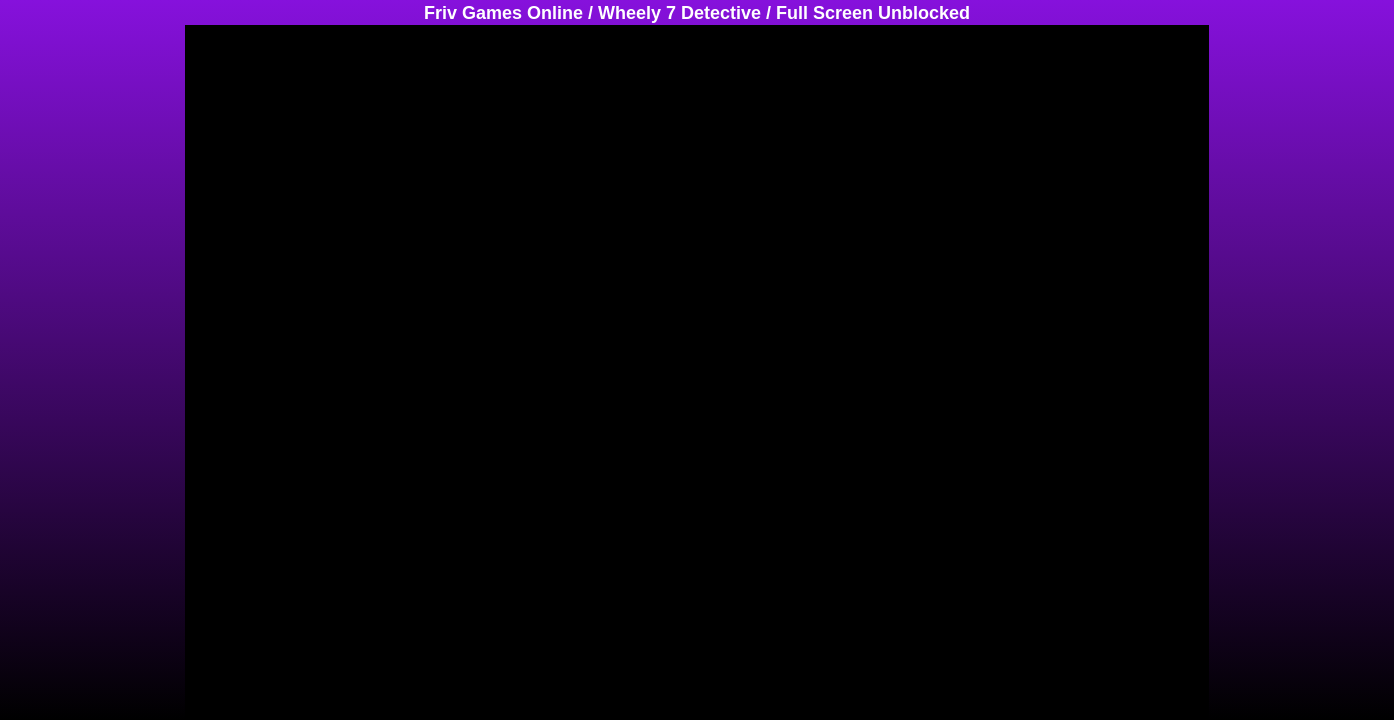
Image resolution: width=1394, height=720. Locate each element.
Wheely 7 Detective (679, 13)
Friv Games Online (503, 13)
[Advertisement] (80, 325)
